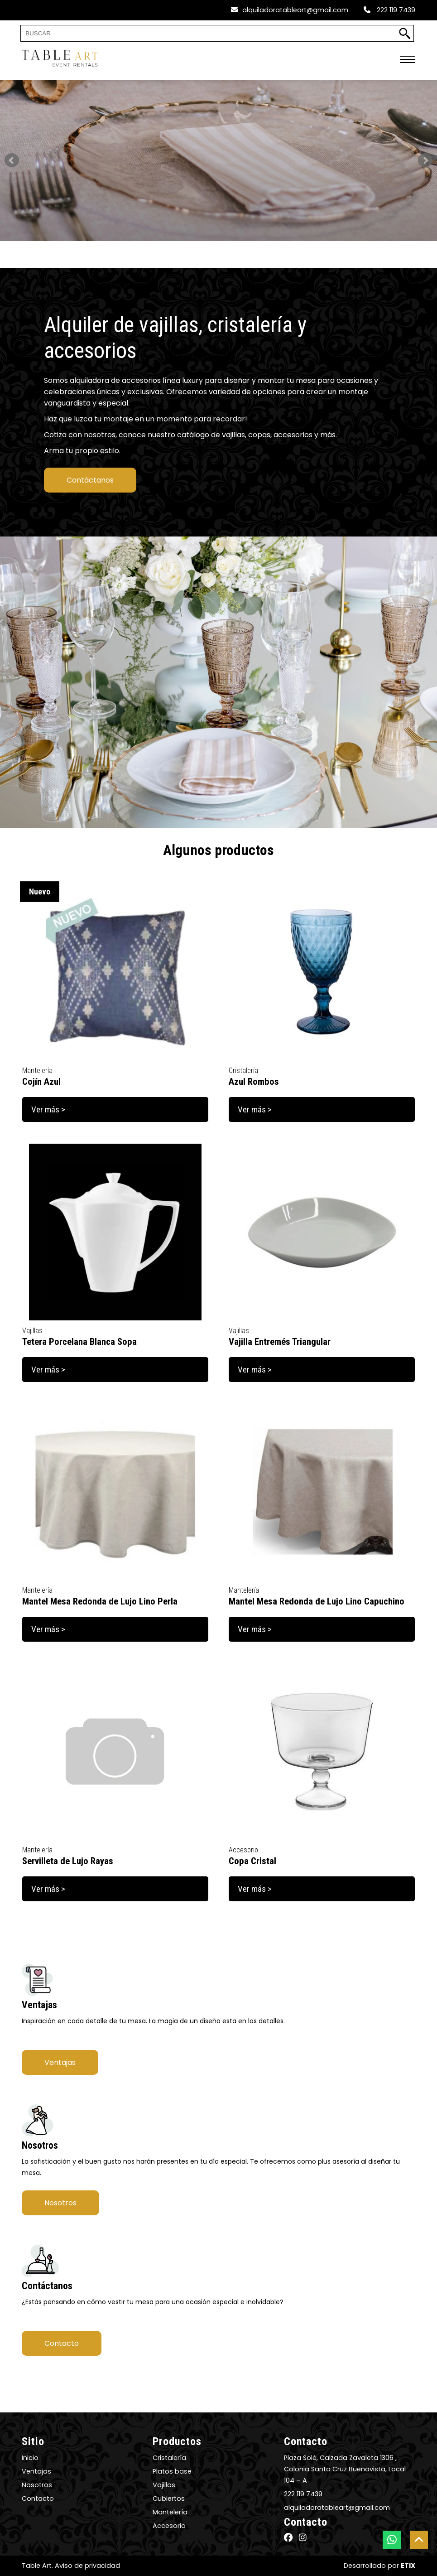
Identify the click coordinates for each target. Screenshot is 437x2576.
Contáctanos (90, 480)
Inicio (30, 2457)
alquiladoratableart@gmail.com (289, 9)
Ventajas (60, 2062)
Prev (12, 160)
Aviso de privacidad (87, 2565)
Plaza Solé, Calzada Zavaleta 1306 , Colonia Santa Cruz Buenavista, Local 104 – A (345, 2469)
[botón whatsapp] (392, 2540)
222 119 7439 (389, 9)
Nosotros (60, 2203)
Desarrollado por (379, 2565)
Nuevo (39, 891)
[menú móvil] (407, 60)
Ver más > (48, 1109)
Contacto (61, 2343)
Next (425, 160)
